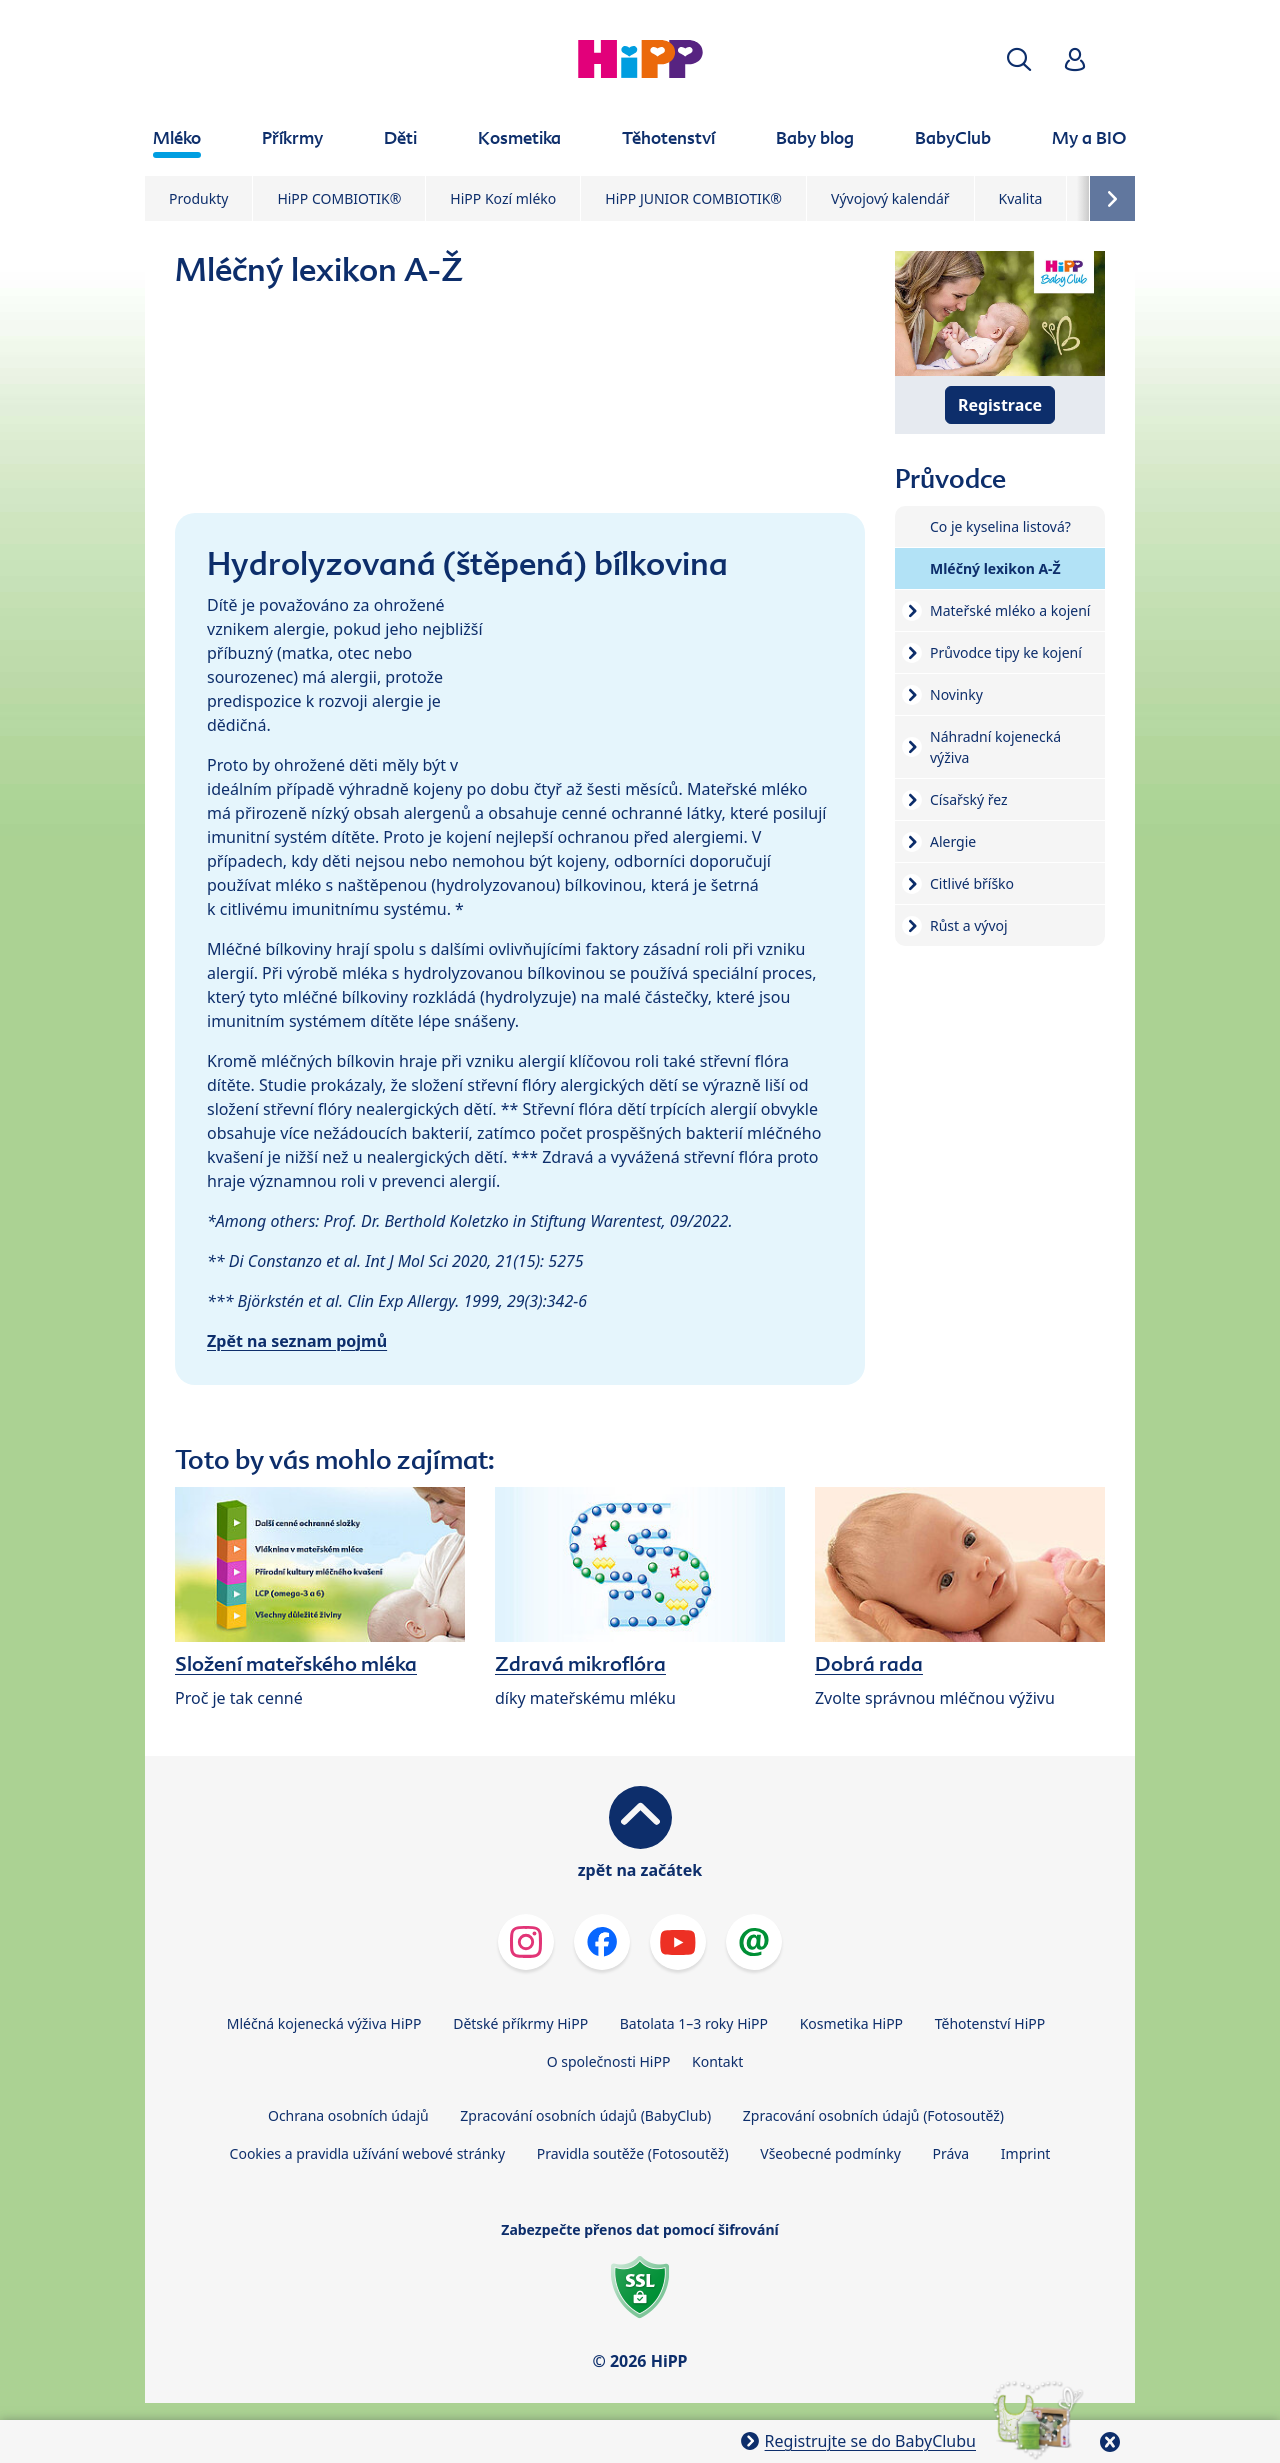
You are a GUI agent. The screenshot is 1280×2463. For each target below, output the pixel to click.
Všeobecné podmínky (830, 2153)
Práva (950, 2153)
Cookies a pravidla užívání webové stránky (367, 2153)
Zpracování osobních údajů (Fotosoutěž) (873, 2115)
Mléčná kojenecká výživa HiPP (324, 2023)
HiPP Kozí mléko (503, 198)
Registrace (1000, 405)
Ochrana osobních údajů (348, 2115)
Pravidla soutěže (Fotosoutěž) (633, 2153)
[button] (1019, 59)
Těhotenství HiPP (990, 2023)
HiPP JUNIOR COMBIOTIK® (693, 198)
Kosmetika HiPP (851, 2023)
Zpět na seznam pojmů (297, 1341)
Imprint (1026, 2153)
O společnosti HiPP (609, 2061)
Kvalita (1021, 198)
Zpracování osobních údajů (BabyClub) (585, 2115)
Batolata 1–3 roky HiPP (694, 2023)
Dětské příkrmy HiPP (520, 2023)
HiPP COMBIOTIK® (339, 198)
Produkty (198, 198)
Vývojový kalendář (890, 198)
